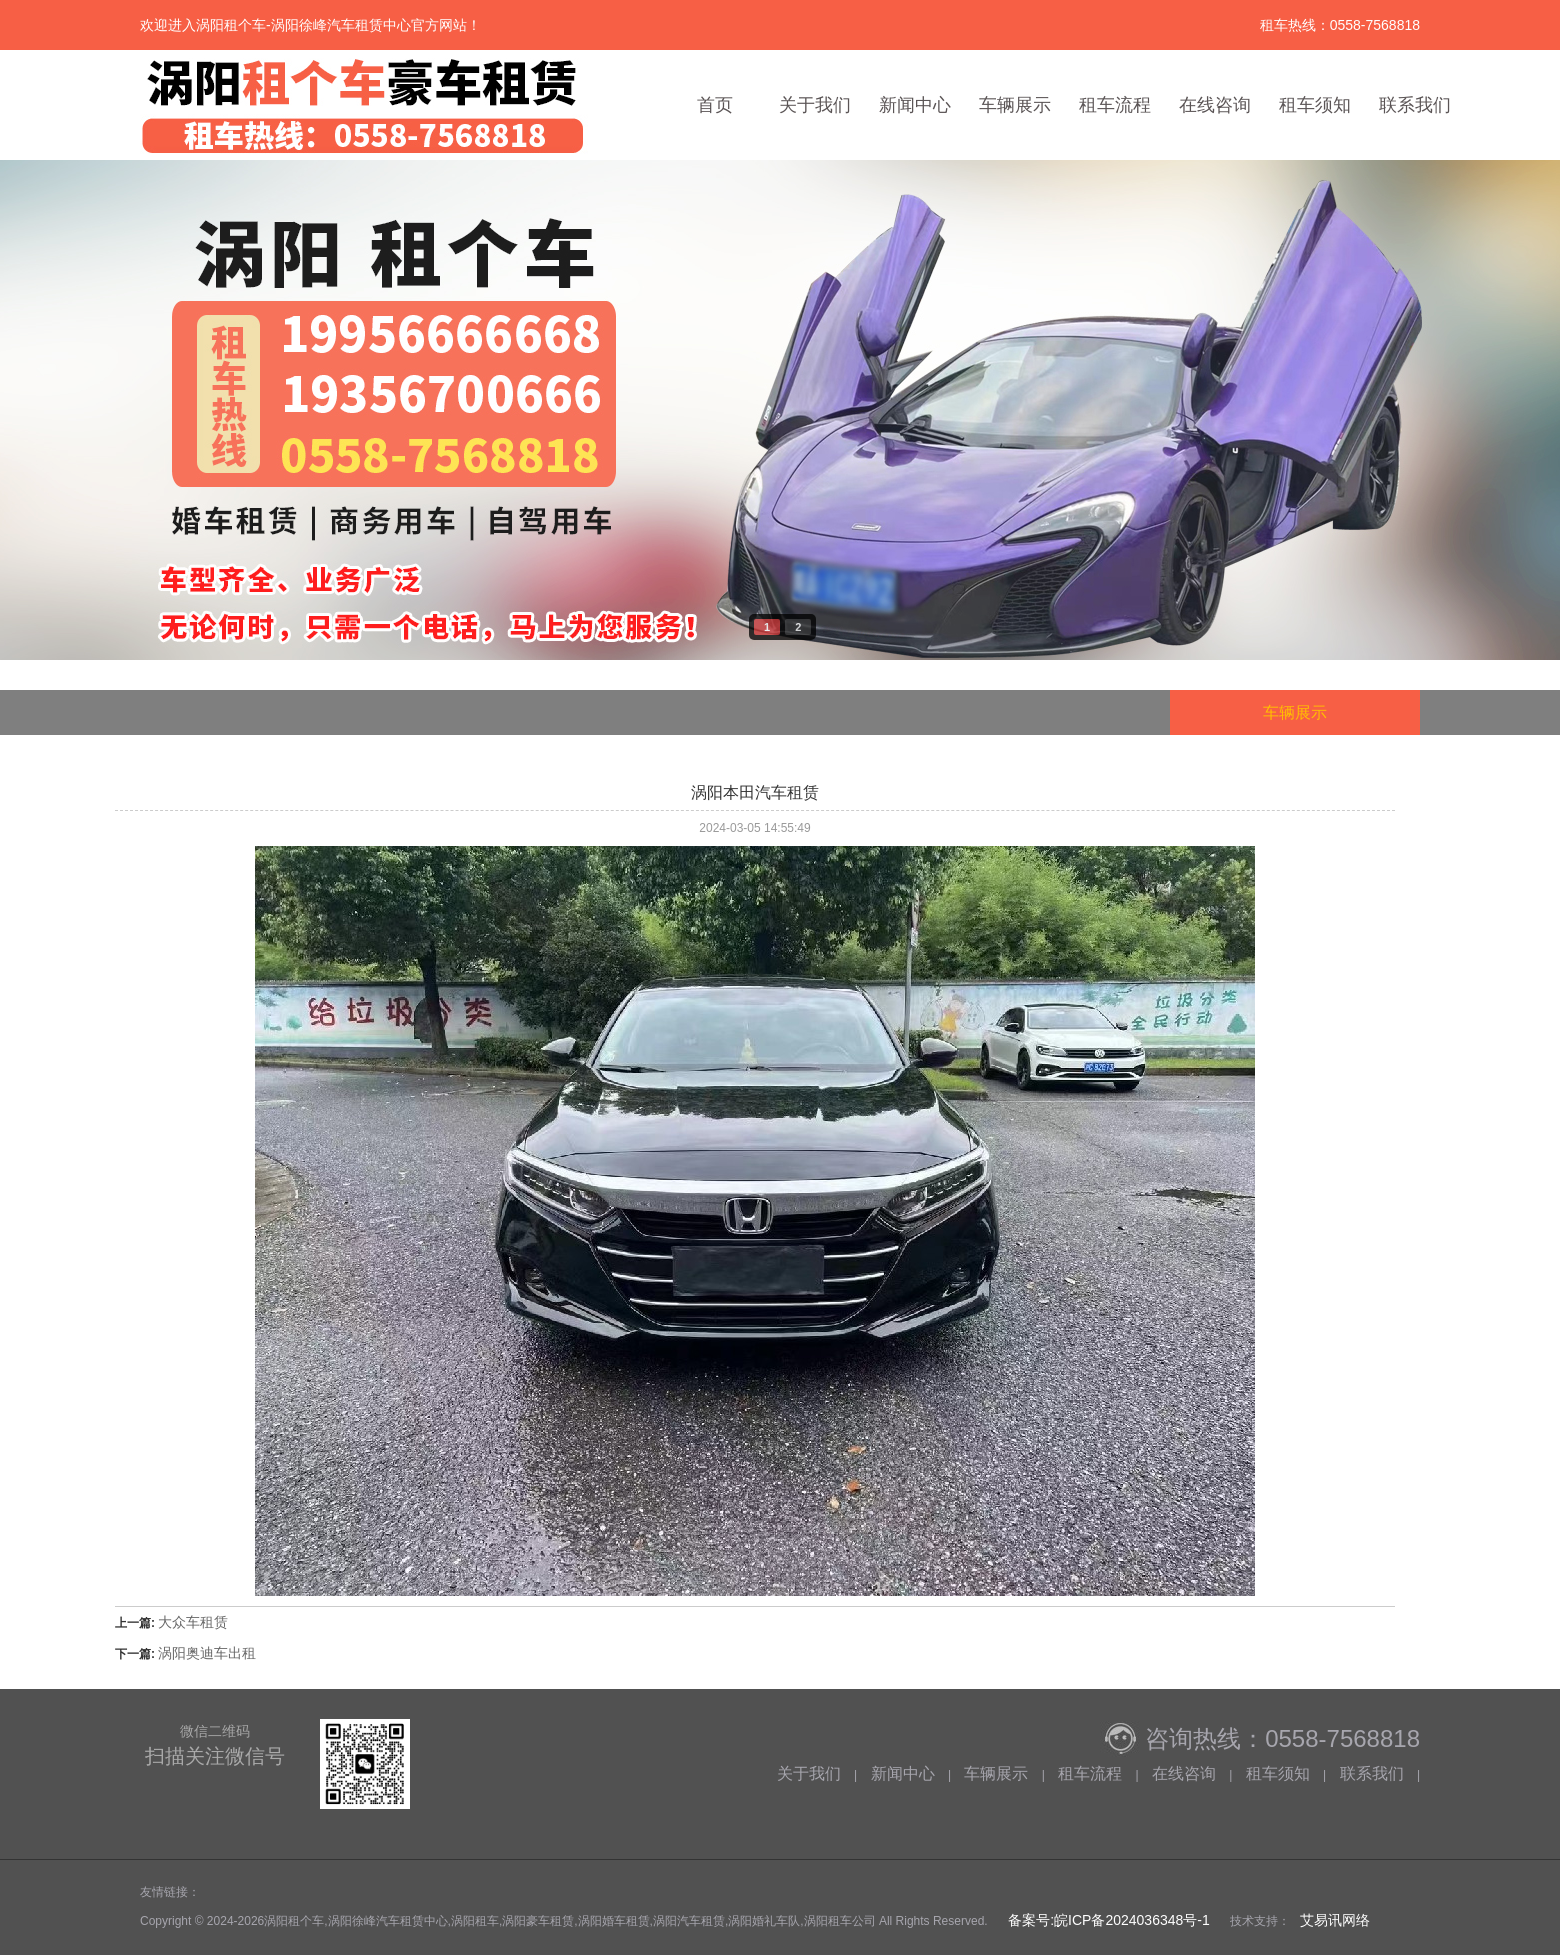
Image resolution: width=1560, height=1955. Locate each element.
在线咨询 (1215, 105)
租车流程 (1115, 105)
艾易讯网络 (1335, 1920)
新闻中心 (915, 105)
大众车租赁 (193, 1622)
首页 (715, 105)
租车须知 (1315, 105)
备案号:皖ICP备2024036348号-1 (1106, 1920)
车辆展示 (1015, 105)
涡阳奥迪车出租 (207, 1653)
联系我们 (1415, 105)
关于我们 (815, 105)
